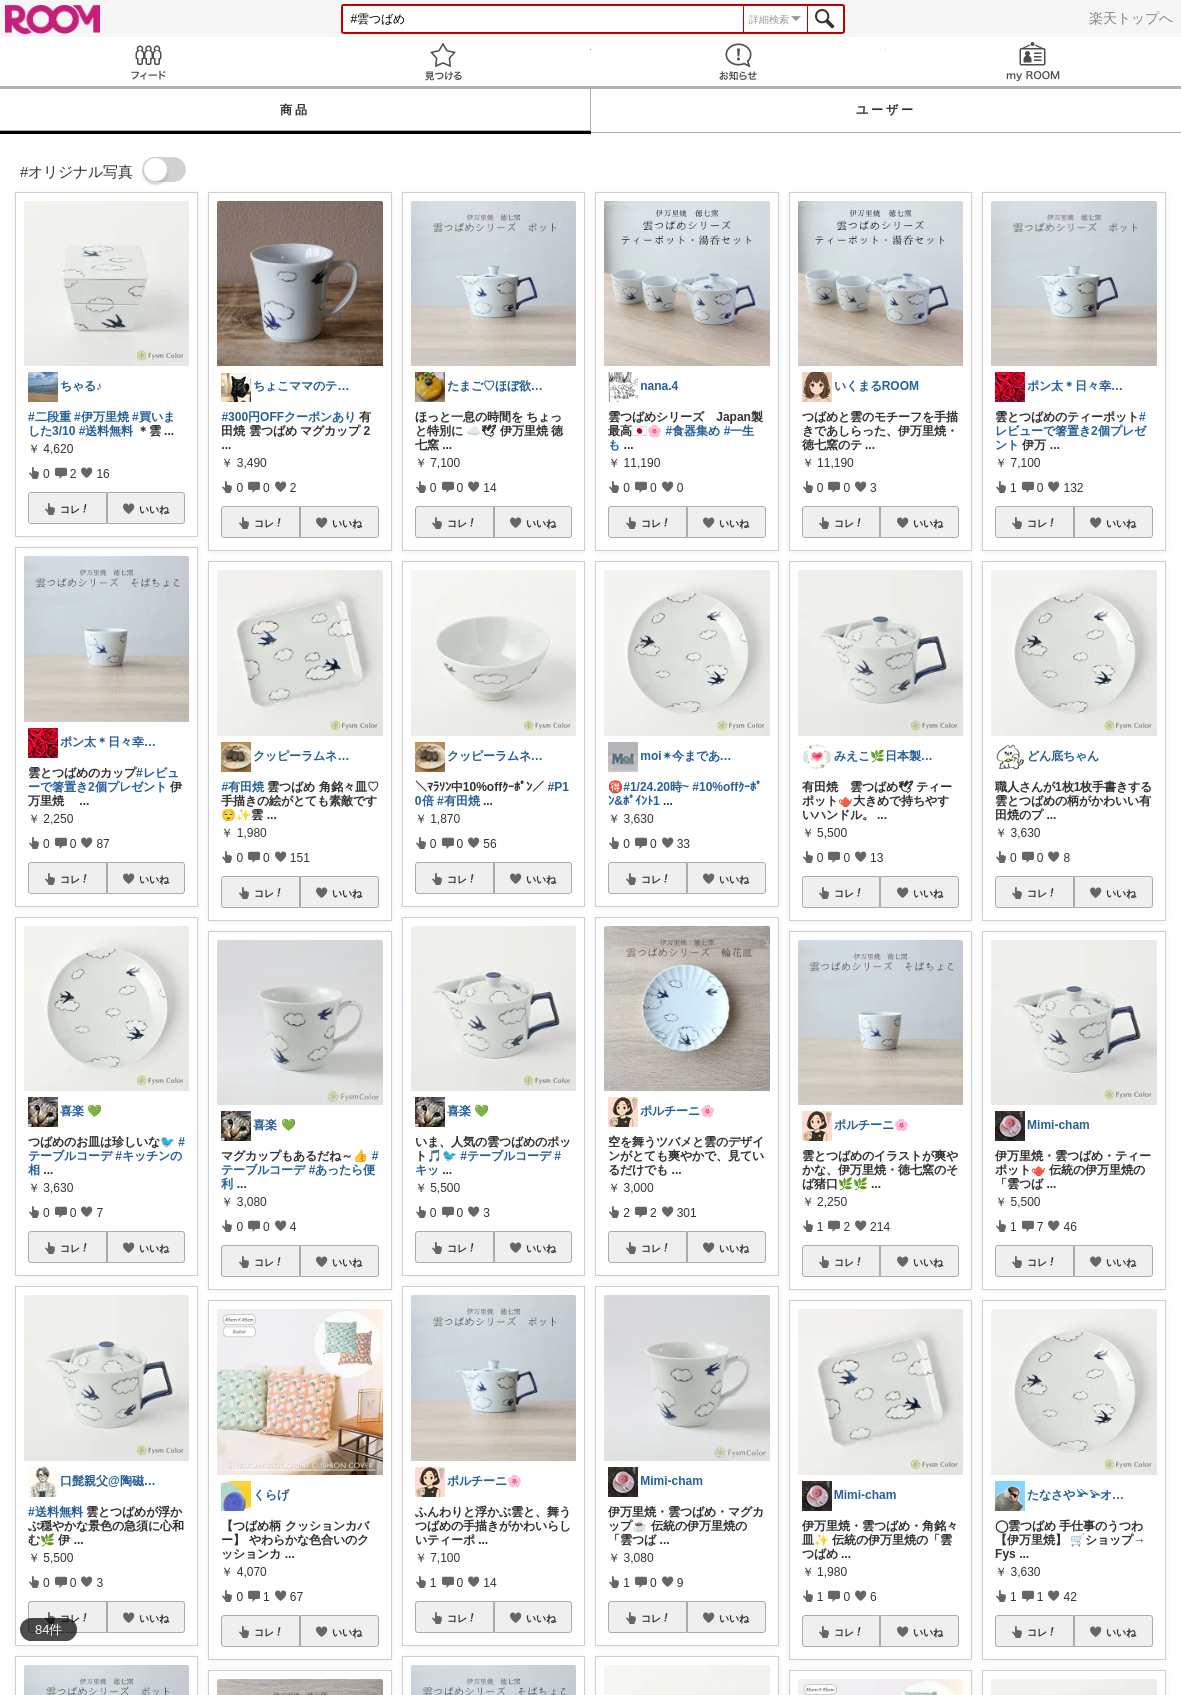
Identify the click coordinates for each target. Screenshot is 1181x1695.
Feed (147, 61)
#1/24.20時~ (656, 787)
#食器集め (693, 431)
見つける (442, 61)
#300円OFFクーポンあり (288, 417)
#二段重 (49, 417)
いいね (154, 509)
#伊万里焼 (101, 417)
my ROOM (1033, 61)
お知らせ (738, 61)
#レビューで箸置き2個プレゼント (103, 780)
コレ (75, 509)
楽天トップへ (1131, 18)
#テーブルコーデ (106, 1149)
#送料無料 (106, 431)
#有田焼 (242, 787)
